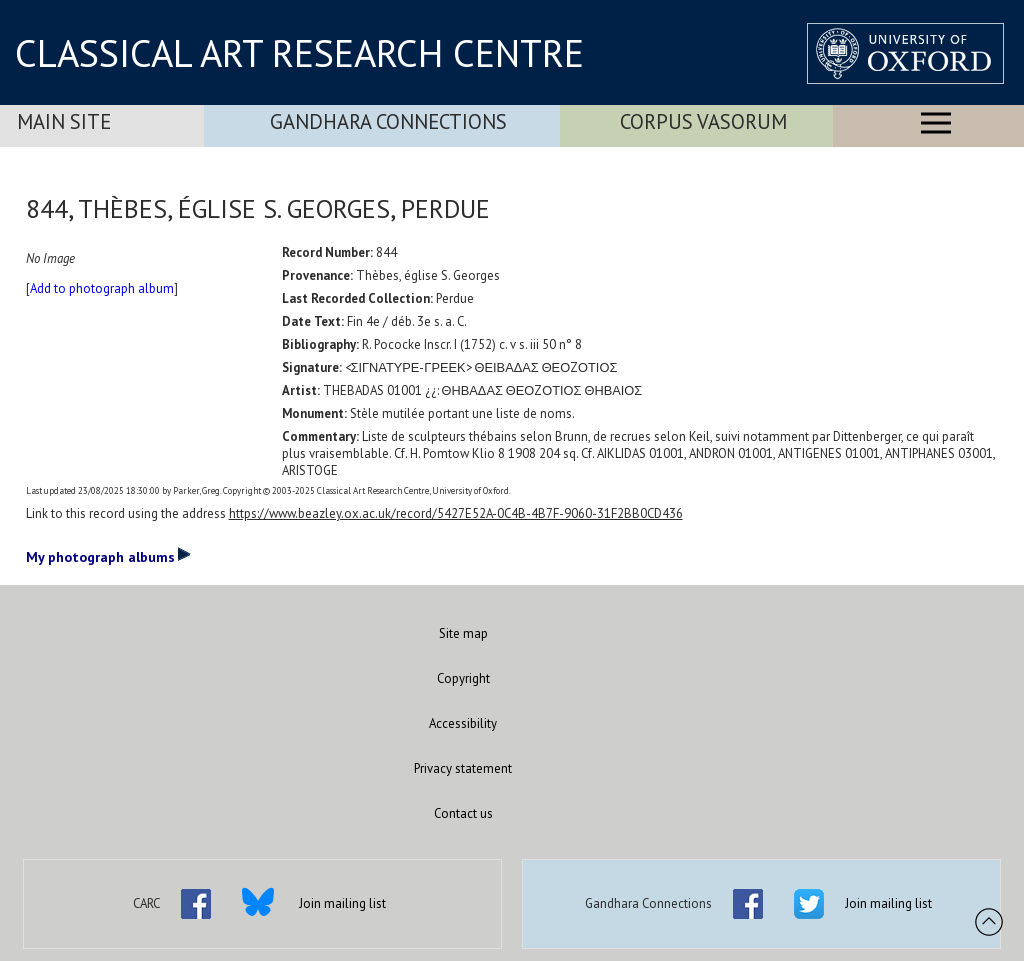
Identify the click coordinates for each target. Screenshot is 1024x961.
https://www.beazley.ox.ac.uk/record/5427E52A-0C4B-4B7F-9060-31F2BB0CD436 (456, 513)
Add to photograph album (102, 288)
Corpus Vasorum (703, 121)
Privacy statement (463, 768)
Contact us (463, 813)
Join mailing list (342, 903)
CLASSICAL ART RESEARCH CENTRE (299, 53)
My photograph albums (108, 556)
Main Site (64, 121)
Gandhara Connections (388, 121)
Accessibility (463, 723)
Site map (463, 633)
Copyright (463, 678)
